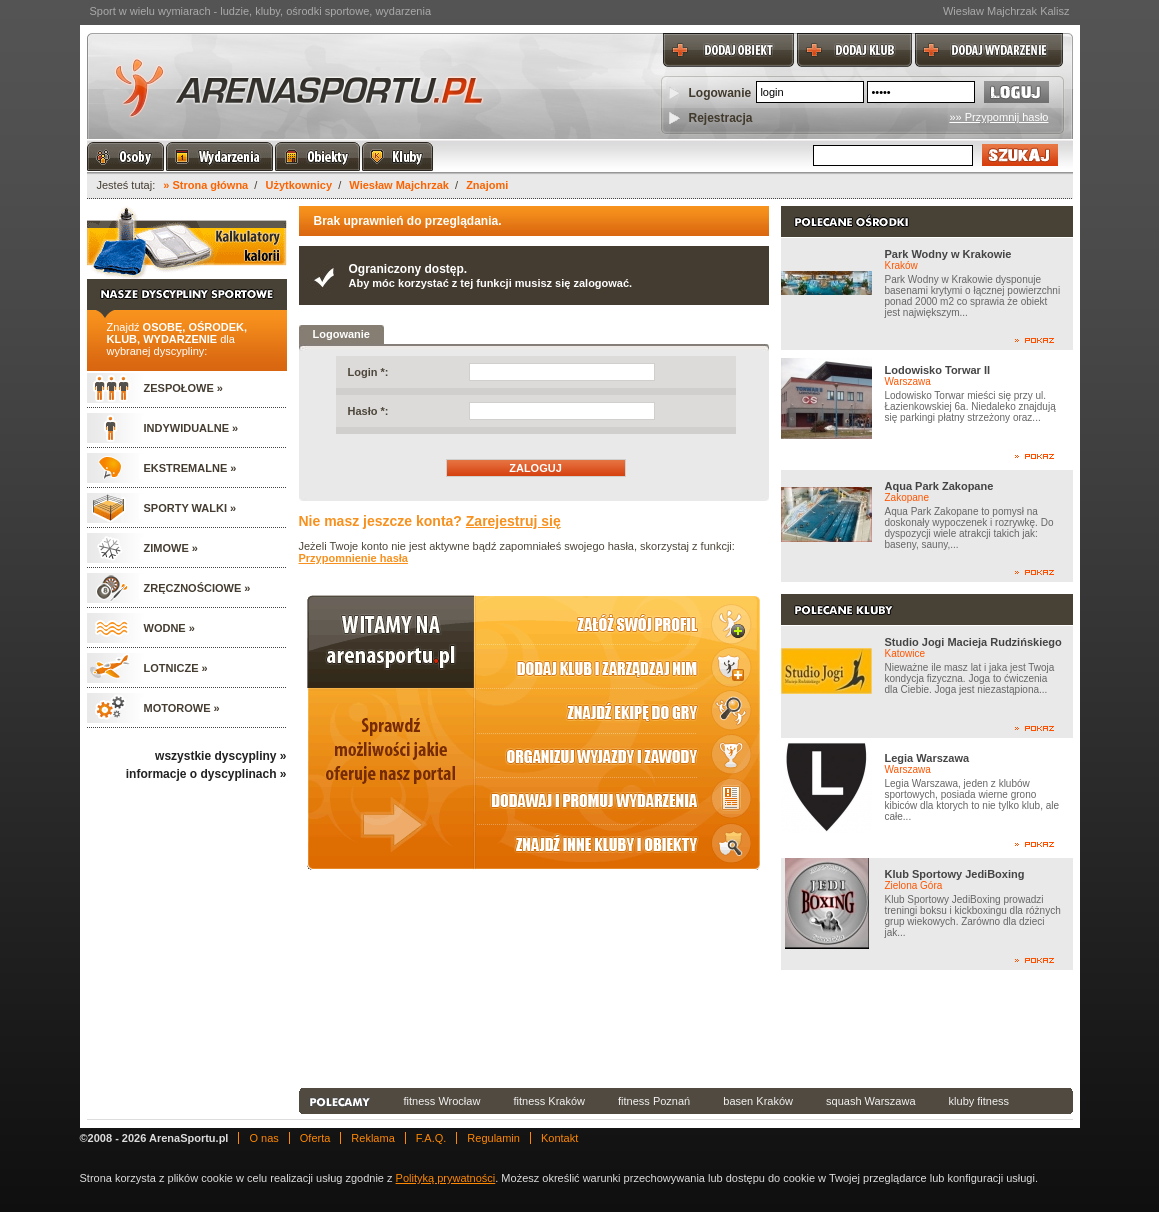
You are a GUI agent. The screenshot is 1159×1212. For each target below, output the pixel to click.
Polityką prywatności (446, 1178)
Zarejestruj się (513, 521)
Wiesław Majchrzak (399, 185)
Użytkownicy (298, 185)
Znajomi (487, 185)
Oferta (315, 1138)
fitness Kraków (549, 1101)
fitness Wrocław (442, 1101)
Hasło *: (368, 411)
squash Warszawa (870, 1101)
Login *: (368, 372)
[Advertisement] (686, 1029)
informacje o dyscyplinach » (206, 774)
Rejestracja (721, 118)
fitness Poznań (654, 1101)
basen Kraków (758, 1101)
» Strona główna (205, 185)
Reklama (372, 1138)
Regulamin (493, 1138)
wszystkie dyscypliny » (220, 756)
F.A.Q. (431, 1138)
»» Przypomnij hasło (998, 117)
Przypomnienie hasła (353, 558)
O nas (263, 1138)
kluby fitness (979, 1101)
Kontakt (559, 1138)
